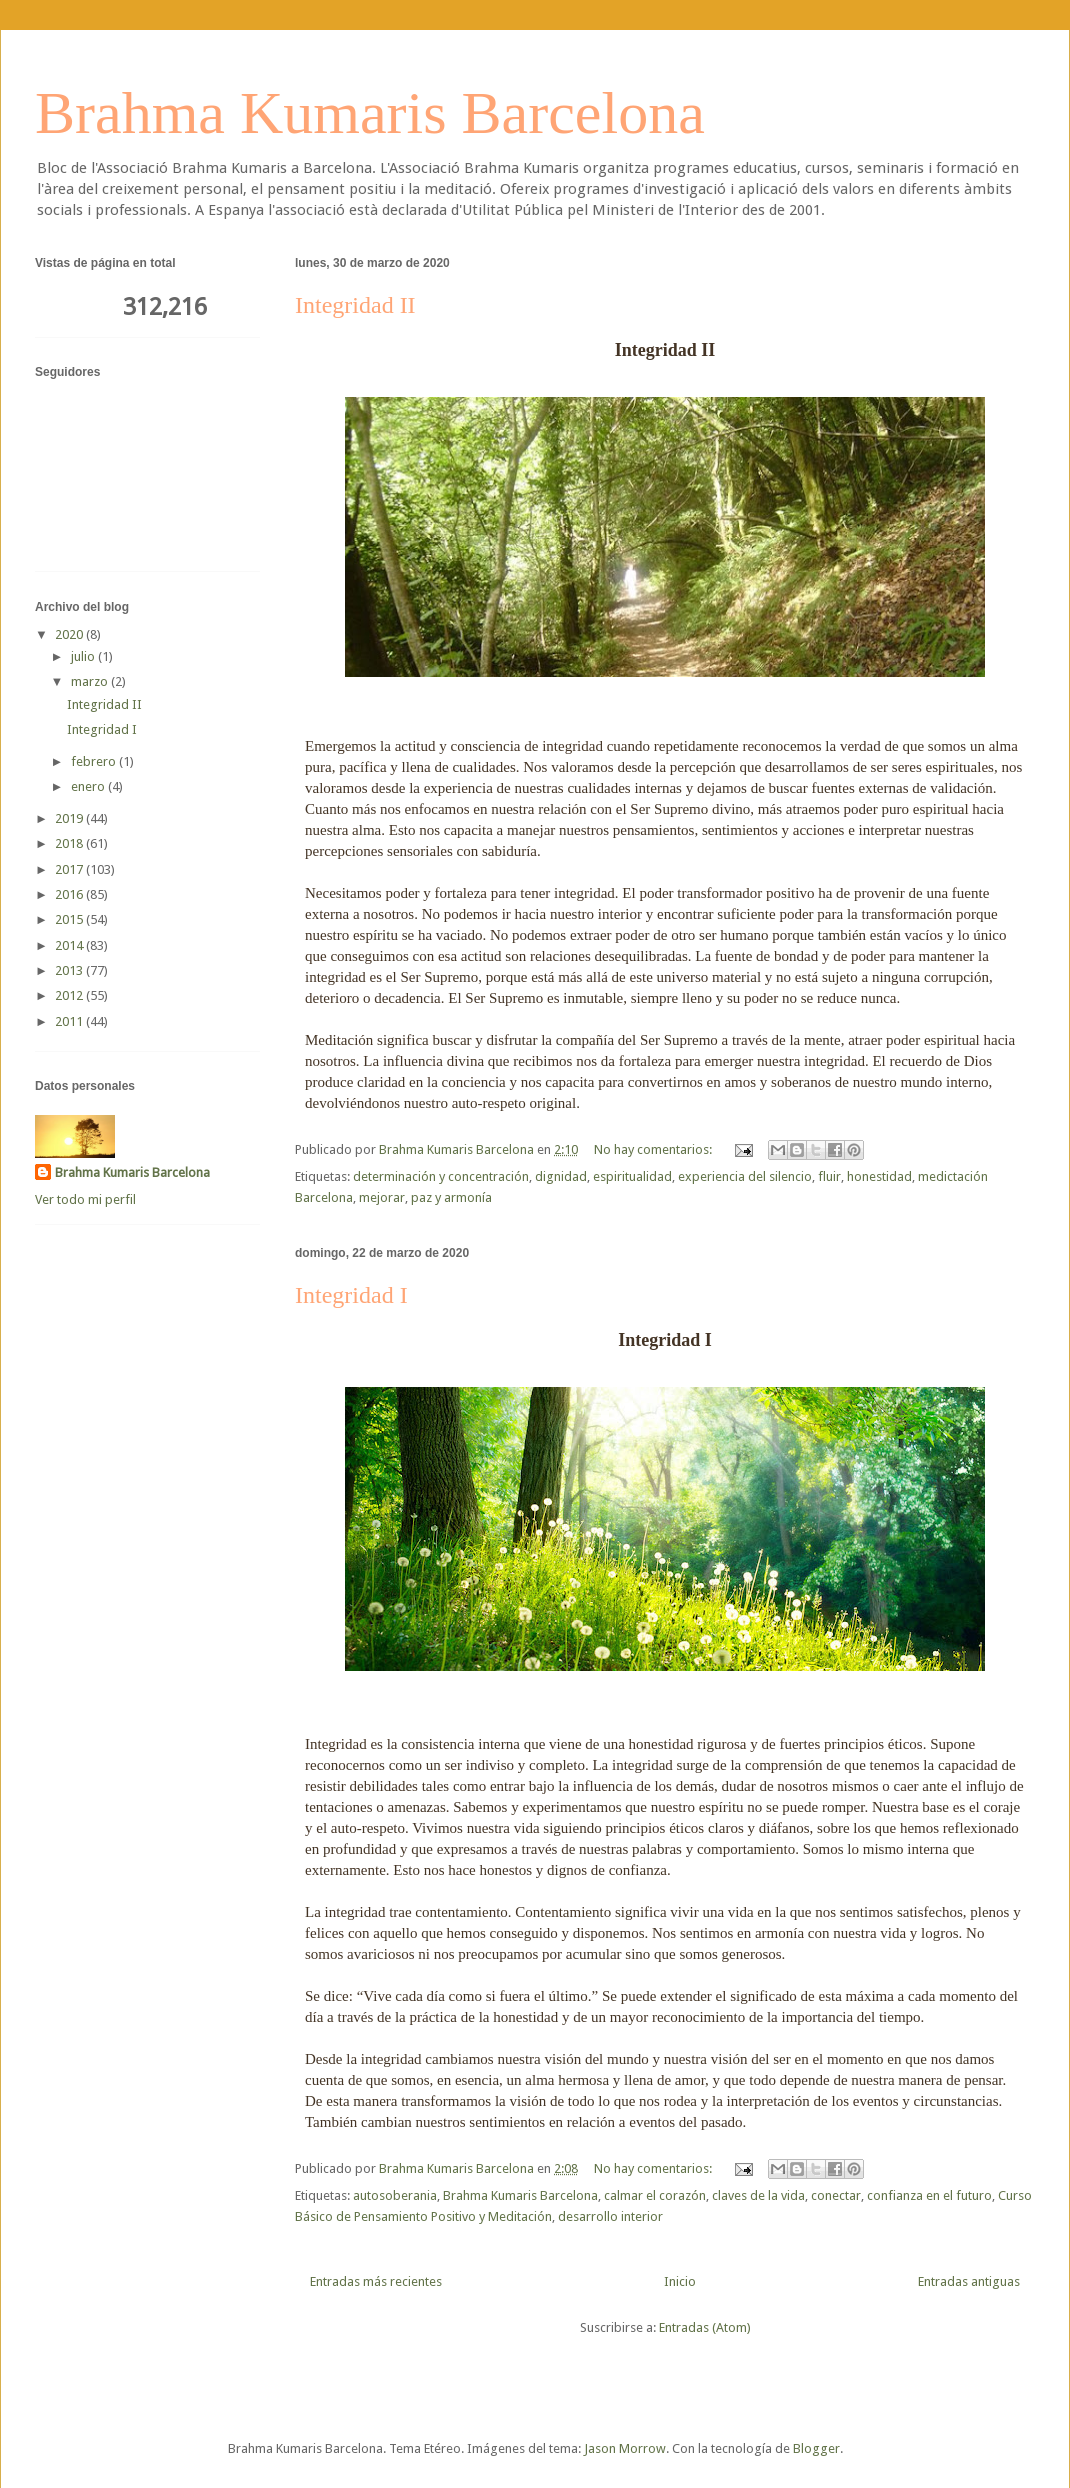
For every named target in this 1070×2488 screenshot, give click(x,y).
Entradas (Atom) (705, 2327)
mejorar (382, 1197)
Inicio (680, 2281)
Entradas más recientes (376, 2281)
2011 (70, 1021)
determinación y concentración (441, 1176)
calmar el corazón (655, 2195)
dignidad (561, 1176)
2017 (70, 869)
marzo (91, 681)
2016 (70, 894)
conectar (836, 2195)
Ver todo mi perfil (85, 1199)
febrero (95, 761)
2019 (70, 818)
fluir (829, 1176)
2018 (70, 843)
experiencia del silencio (745, 1176)
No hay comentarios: (654, 1149)
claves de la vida (758, 2195)
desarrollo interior (610, 2216)
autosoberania (395, 2195)
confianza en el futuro (929, 2195)
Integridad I (351, 1295)
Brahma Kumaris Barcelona (370, 113)
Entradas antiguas (969, 2281)
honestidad (879, 1176)
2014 (70, 945)
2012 (70, 995)
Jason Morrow (625, 2448)
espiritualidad (632, 1176)
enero (89, 786)
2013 (70, 970)
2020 (70, 634)
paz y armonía (451, 1197)
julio (84, 656)
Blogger (816, 2448)
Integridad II (355, 305)
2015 (70, 919)
